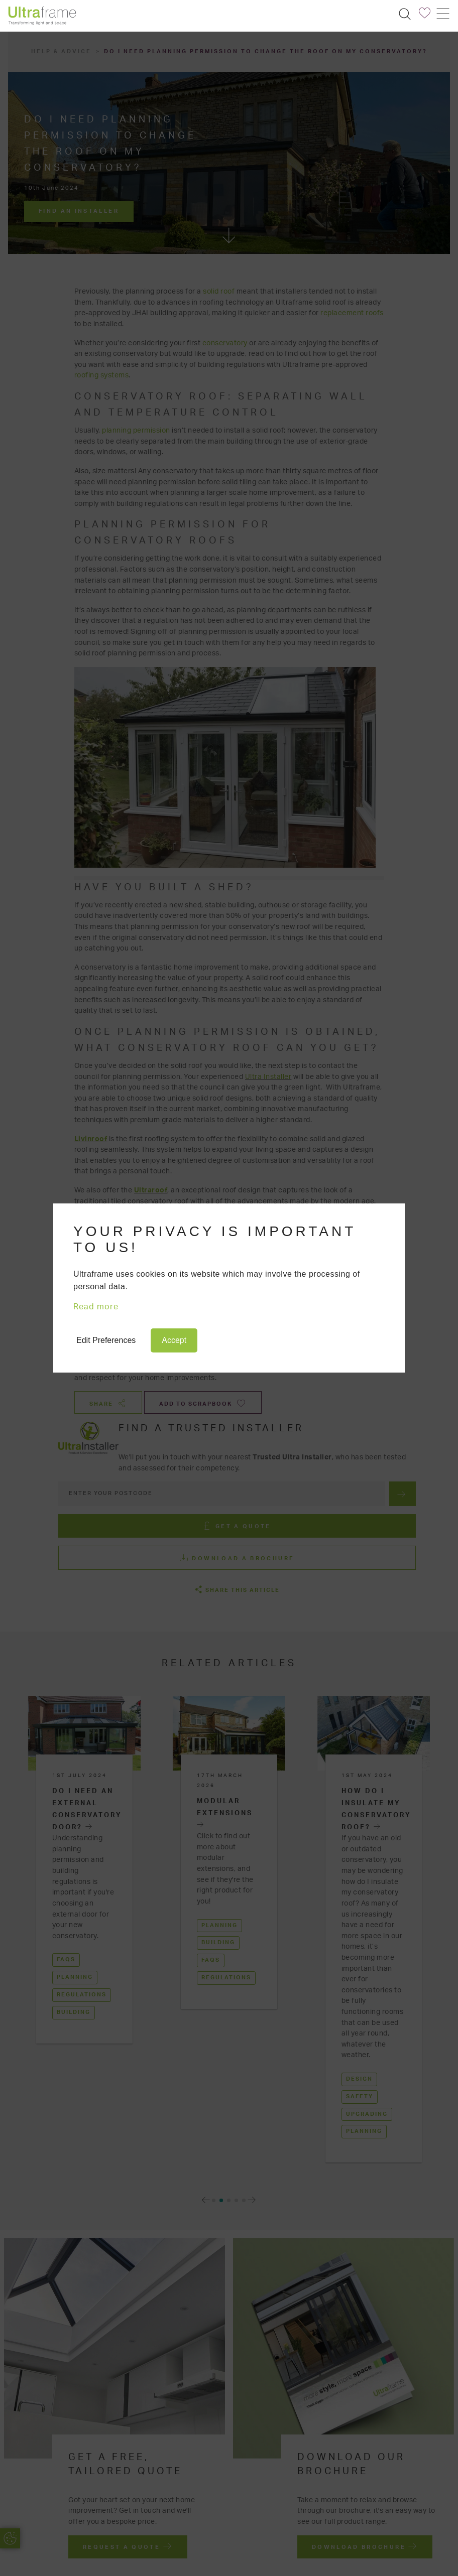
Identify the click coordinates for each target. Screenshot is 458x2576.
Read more (96, 1307)
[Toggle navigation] (442, 13)
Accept (174, 1340)
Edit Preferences (106, 1340)
